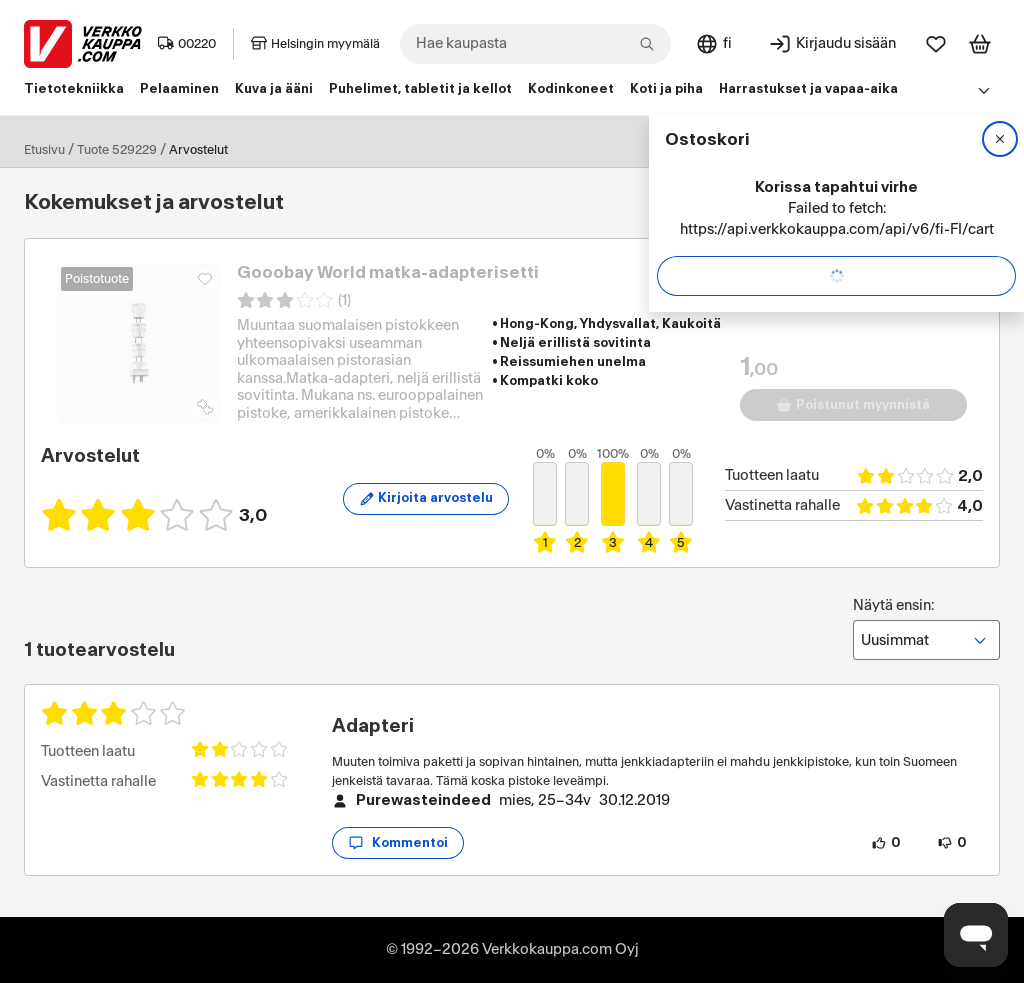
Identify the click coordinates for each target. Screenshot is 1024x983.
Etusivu (44, 150)
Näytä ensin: (926, 629)
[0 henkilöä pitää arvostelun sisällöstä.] (886, 843)
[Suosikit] (936, 44)
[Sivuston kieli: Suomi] (713, 44)
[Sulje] (1000, 139)
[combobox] (535, 44)
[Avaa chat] (976, 935)
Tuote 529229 (117, 150)
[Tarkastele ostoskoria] (980, 44)
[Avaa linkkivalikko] (984, 90)
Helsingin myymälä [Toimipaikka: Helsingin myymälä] (315, 44)
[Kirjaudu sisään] (832, 44)
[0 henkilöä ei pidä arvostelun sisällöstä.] (952, 843)
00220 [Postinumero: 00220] (187, 44)
